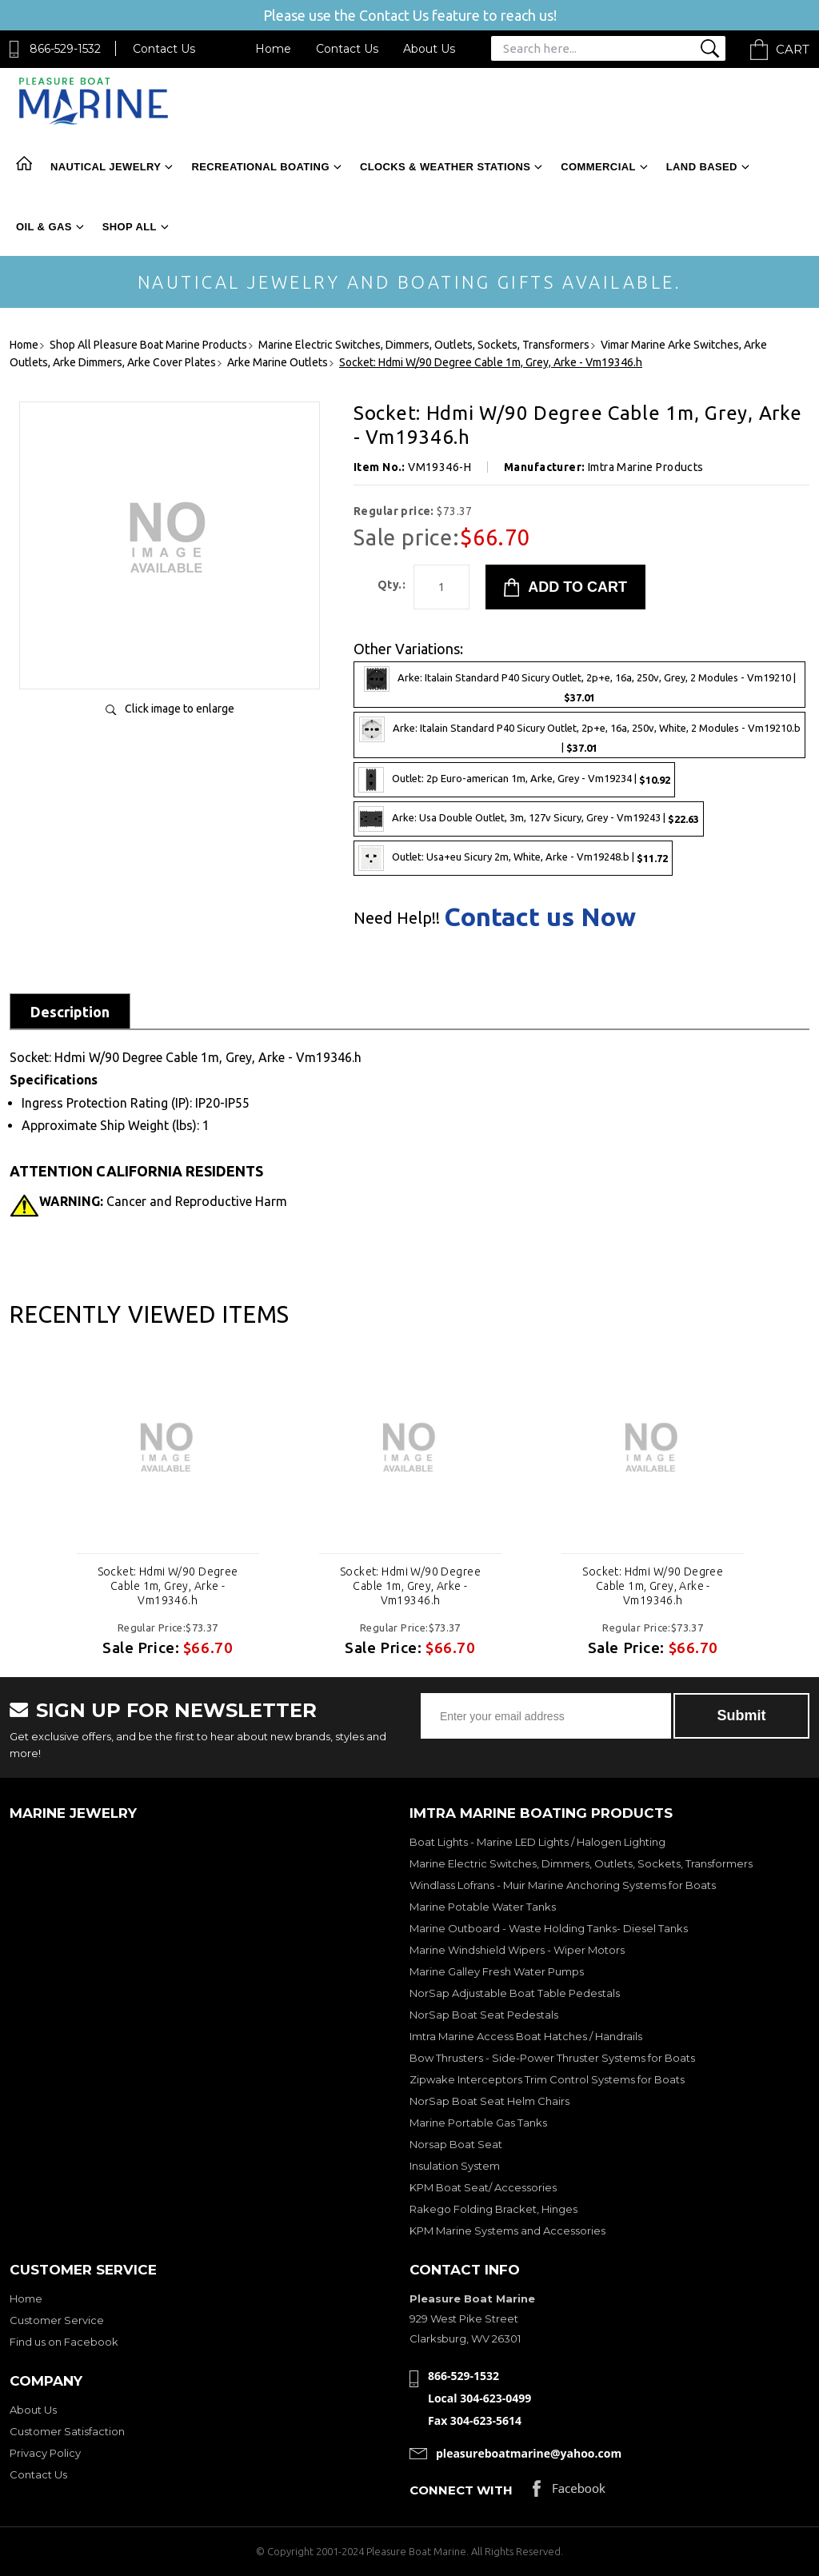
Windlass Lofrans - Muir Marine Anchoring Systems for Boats (563, 1885)
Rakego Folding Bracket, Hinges (493, 2209)
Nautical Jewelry (105, 167)
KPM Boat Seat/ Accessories (483, 2187)
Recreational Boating (260, 167)
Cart (792, 49)
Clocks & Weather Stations (445, 167)
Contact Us (164, 49)
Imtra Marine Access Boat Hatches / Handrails (526, 2036)
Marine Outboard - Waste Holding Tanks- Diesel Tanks (549, 1928)
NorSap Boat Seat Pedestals (484, 2014)
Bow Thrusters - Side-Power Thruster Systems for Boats (552, 2057)
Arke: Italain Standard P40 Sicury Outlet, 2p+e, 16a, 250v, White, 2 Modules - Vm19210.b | (580, 735)
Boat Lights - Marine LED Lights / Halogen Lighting (537, 1841)
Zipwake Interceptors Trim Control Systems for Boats (547, 2079)
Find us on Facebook (64, 2341)
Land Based (701, 167)
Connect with (461, 2490)
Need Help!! (397, 918)
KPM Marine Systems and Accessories (507, 2230)
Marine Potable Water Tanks (483, 1906)
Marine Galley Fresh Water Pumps (497, 1971)
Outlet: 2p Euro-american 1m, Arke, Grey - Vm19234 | (514, 780)
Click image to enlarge (179, 708)
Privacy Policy (45, 2452)
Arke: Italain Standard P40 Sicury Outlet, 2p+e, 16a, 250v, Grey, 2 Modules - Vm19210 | (580, 684)
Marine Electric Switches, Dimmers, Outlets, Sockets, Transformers (581, 1863)
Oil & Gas (44, 227)
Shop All (129, 227)
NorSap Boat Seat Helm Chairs (489, 2101)
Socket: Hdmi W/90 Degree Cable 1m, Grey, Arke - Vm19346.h (168, 1586)
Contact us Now (540, 916)
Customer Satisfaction (67, 2431)
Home (273, 49)
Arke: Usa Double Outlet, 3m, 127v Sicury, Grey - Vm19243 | (528, 819)
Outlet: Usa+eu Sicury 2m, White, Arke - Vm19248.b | (513, 858)
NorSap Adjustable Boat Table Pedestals (515, 1993)
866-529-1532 (65, 49)
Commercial (598, 167)
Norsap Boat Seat (456, 2144)
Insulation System (455, 2165)
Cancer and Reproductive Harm (163, 1201)
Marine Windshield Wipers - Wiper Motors (517, 1949)
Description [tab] (70, 1012)
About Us (429, 49)
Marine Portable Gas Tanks (478, 2122)
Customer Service (57, 2320)
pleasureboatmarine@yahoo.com (528, 2453)
